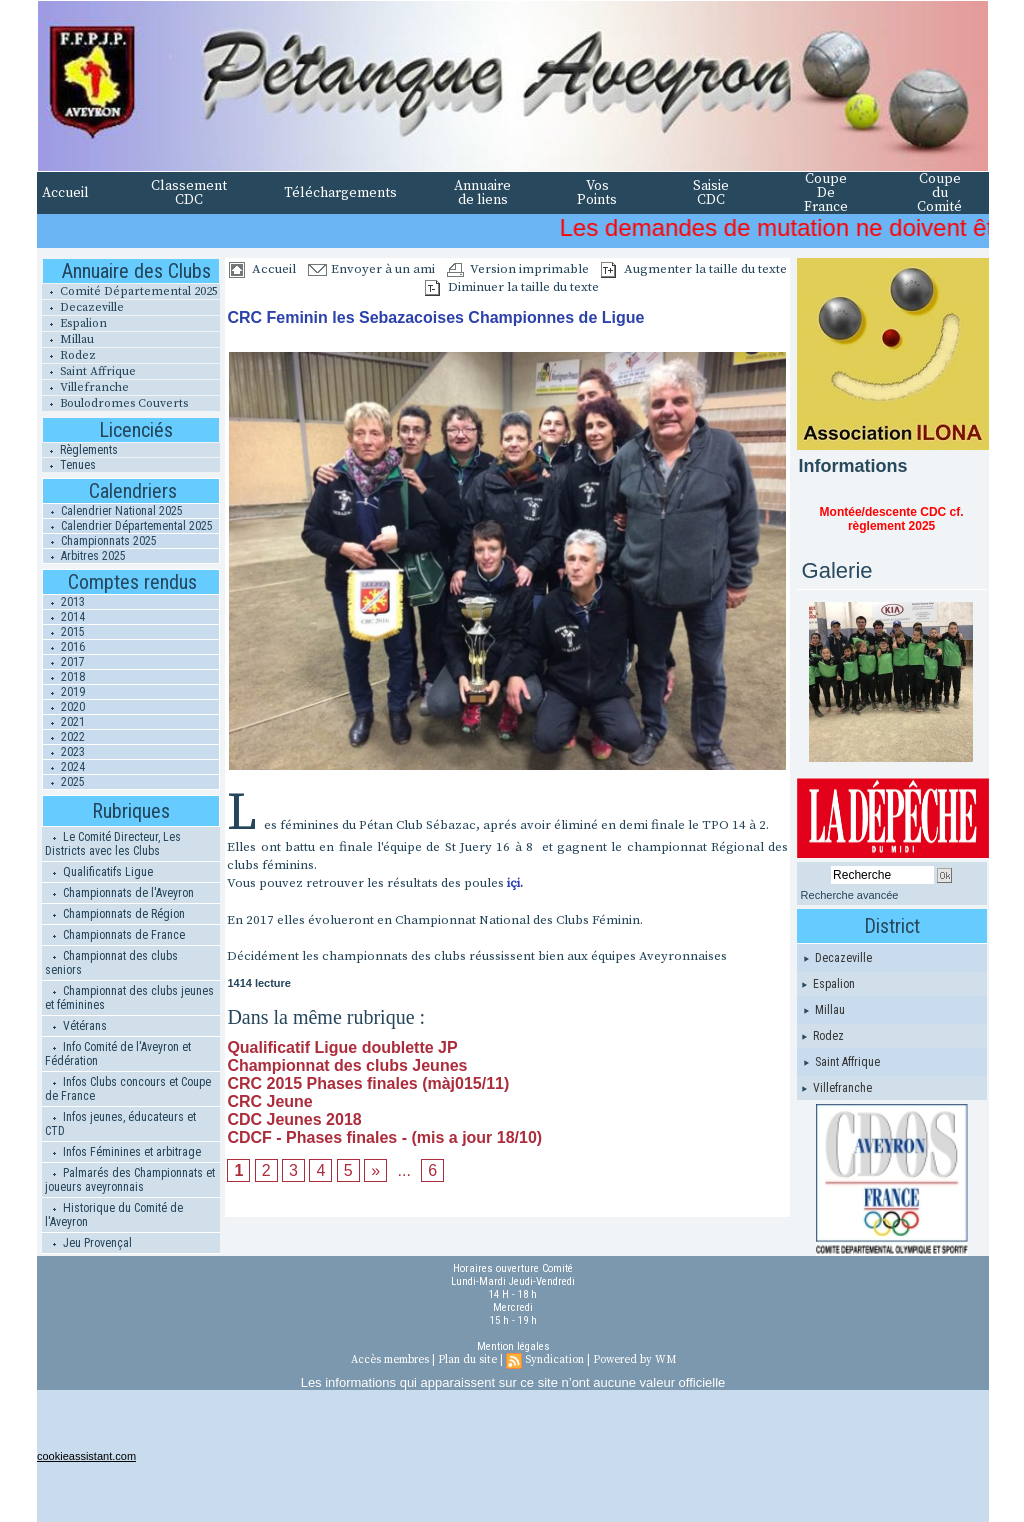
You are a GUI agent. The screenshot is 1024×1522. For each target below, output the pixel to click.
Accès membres (390, 1360)
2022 (64, 737)
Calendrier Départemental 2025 (128, 526)
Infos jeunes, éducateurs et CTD (120, 1124)
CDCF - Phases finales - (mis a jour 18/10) (384, 1137)
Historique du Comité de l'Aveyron (114, 1215)
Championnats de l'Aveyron (119, 893)
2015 (64, 632)
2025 (64, 782)
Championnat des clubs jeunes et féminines (129, 998)
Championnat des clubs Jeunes (347, 1065)
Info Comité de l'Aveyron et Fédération (118, 1054)
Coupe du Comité (939, 193)
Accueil (65, 193)
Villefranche (85, 387)
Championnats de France (115, 935)
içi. (515, 883)
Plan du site (467, 1360)
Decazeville (83, 307)
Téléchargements (340, 193)
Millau (68, 339)
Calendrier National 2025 (113, 511)
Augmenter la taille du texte (694, 269)
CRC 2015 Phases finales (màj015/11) (368, 1083)
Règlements (80, 450)
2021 (64, 722)
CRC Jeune (269, 1101)
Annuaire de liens (482, 193)
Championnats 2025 (100, 541)
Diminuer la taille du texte (512, 287)
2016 (64, 647)
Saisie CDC (711, 193)
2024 (64, 767)
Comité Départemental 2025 (130, 291)
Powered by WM (634, 1360)
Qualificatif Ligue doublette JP (342, 1047)
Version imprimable (518, 269)
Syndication (554, 1360)
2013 (64, 602)
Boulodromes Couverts (115, 403)
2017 (64, 662)
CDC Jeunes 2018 (294, 1119)
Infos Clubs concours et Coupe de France (128, 1089)
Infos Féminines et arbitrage (123, 1152)
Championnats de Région (115, 914)
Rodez (69, 355)
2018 (64, 677)
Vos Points (597, 193)
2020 (64, 707)
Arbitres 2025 (84, 556)
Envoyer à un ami (371, 269)
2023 (64, 752)
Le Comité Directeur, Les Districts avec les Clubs (113, 844)
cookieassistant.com (86, 1456)
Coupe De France (826, 193)
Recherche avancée (850, 895)
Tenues (69, 465)
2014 (64, 617)
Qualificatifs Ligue (99, 872)
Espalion (74, 323)
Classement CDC (189, 193)
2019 (64, 692)
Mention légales (513, 1346)
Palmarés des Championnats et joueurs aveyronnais (130, 1180)
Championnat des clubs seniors (111, 963)
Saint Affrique (89, 371)
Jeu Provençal (88, 1243)
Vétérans (76, 1026)
